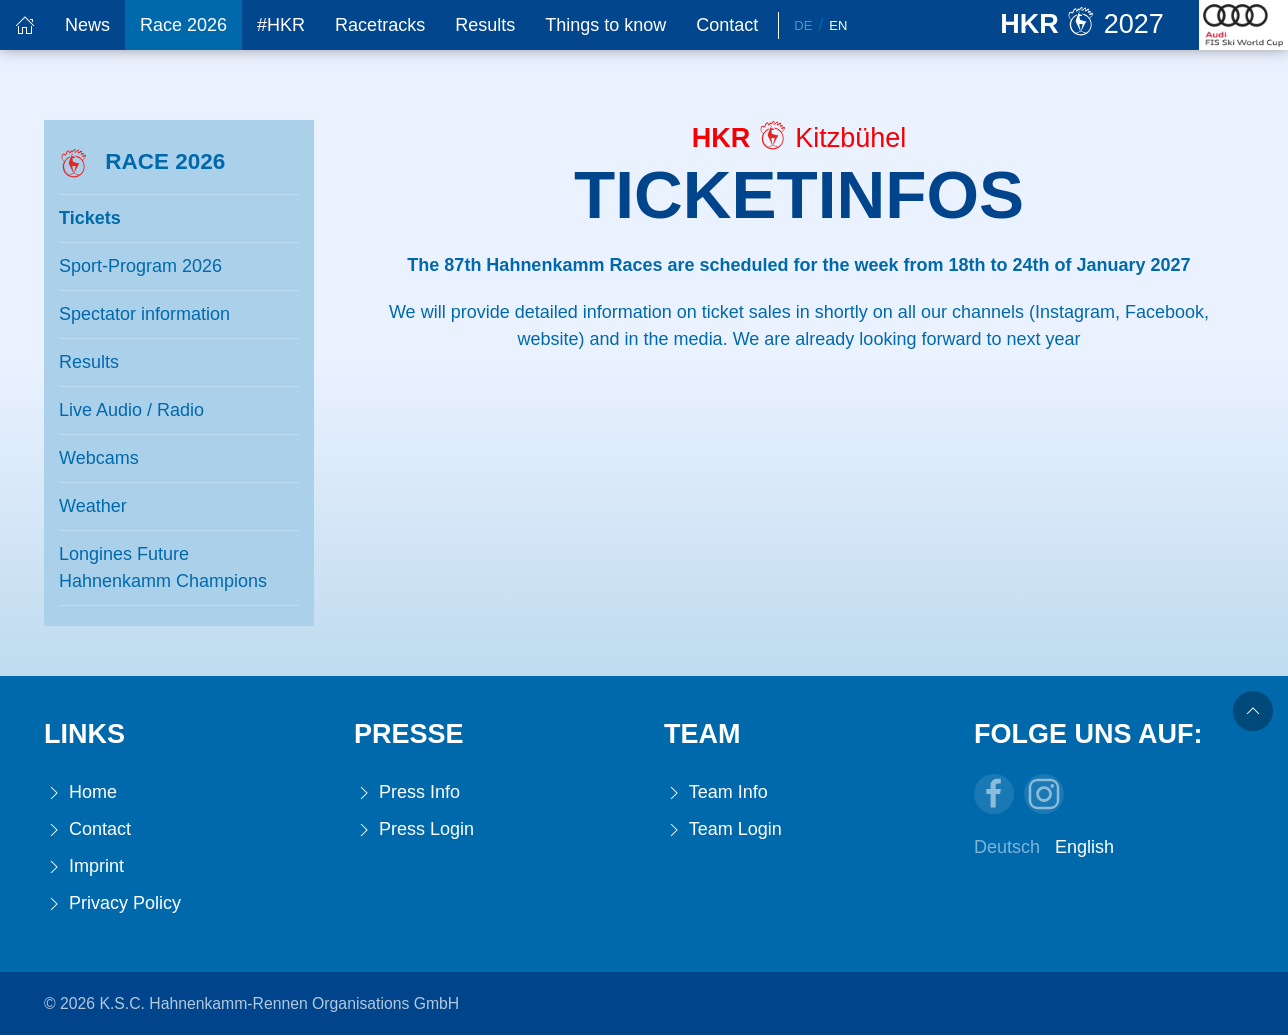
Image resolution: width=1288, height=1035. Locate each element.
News (87, 25)
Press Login (414, 829)
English (1084, 847)
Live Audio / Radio (131, 410)
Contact (727, 25)
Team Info (716, 792)
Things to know (605, 25)
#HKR (281, 25)
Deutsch (1007, 847)
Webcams (99, 458)
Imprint (84, 866)
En (838, 25)
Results (485, 25)
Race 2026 (183, 25)
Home (80, 792)
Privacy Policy (112, 903)
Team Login (723, 829)
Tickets (90, 218)
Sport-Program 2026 (140, 266)
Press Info (407, 792)
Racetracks (380, 25)
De (803, 25)
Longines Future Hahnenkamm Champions (163, 567)
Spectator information (144, 314)
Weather (93, 506)
